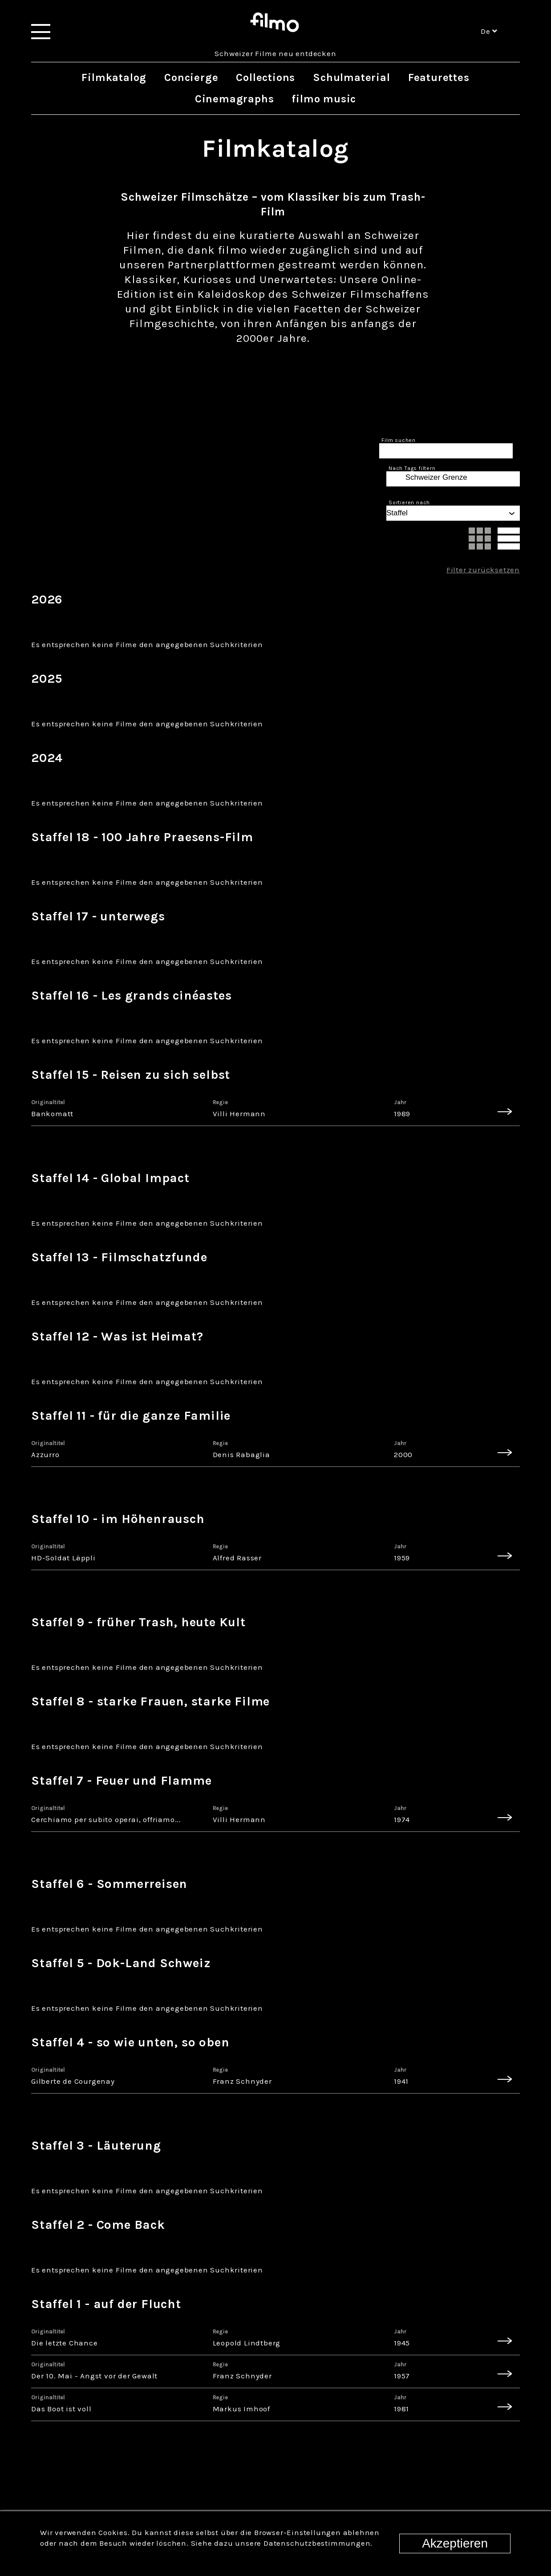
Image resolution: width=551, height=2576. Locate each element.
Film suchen (398, 440)
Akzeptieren (455, 2543)
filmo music (324, 99)
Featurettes (439, 77)
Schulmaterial (351, 77)
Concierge (191, 77)
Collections (265, 77)
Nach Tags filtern (412, 468)
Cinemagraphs (234, 99)
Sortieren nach (409, 502)
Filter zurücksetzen (483, 569)
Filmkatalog (113, 77)
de (489, 31)
